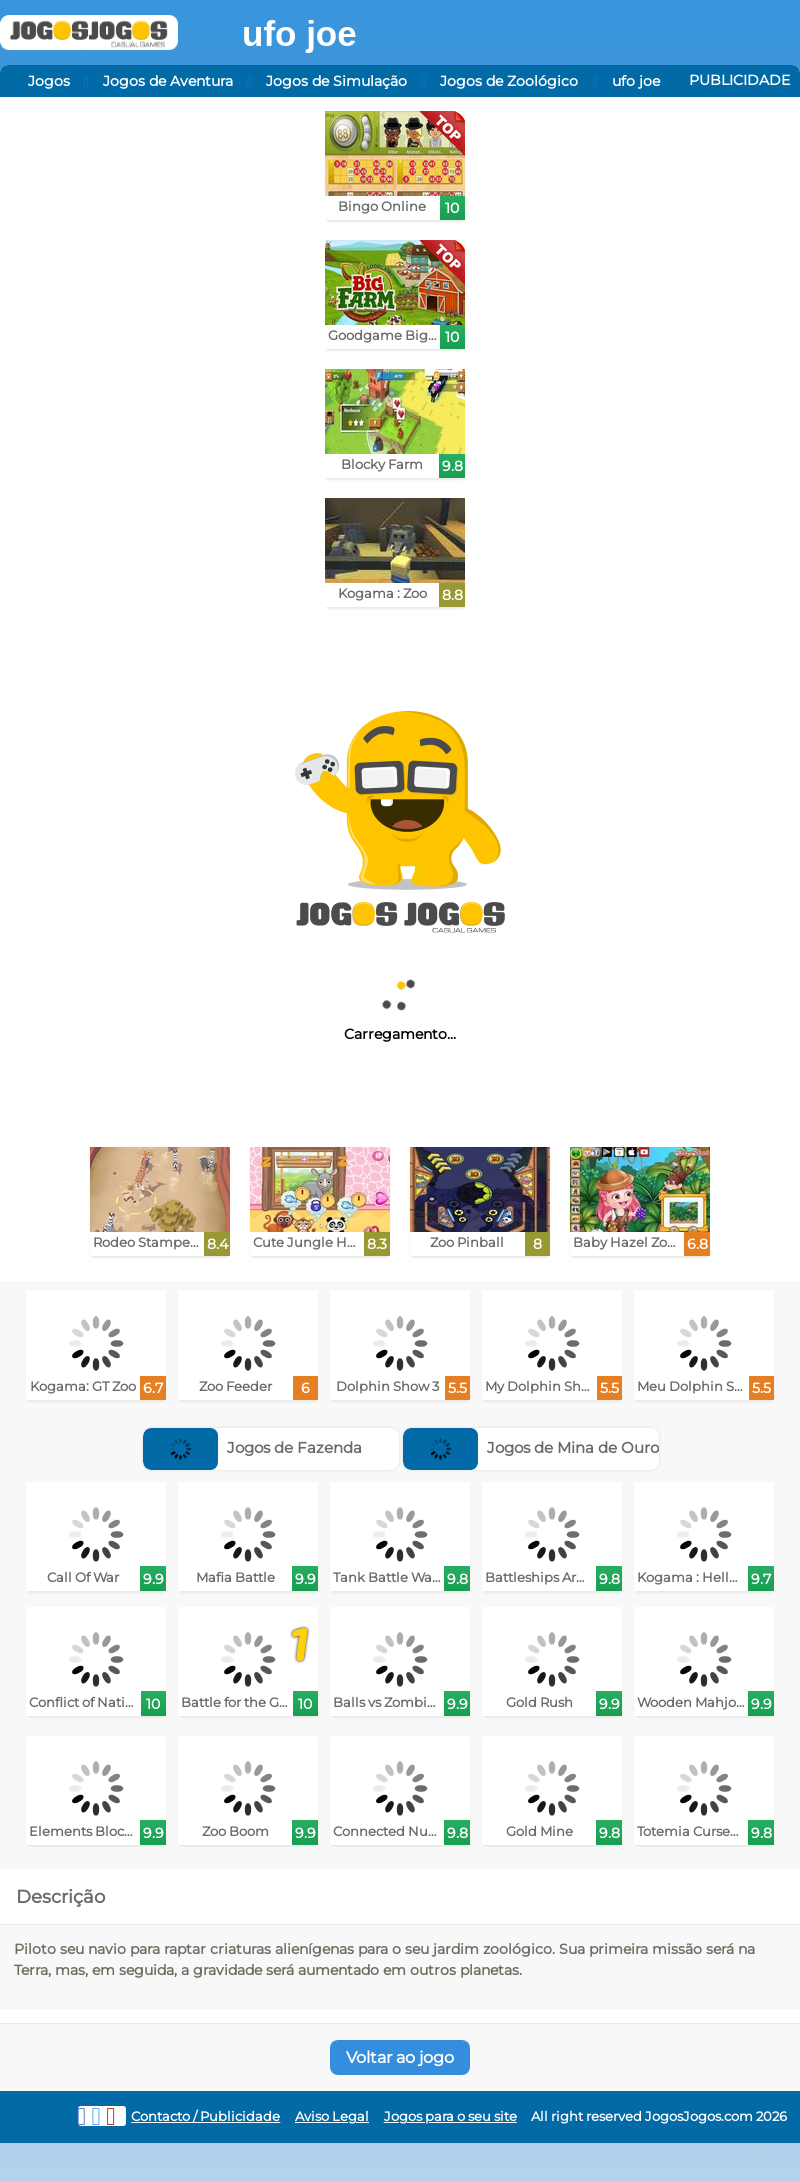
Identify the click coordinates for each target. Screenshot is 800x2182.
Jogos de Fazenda (252, 1447)
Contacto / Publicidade (205, 2116)
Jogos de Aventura (168, 81)
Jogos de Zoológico (509, 81)
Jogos (49, 81)
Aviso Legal (332, 2116)
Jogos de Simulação (336, 81)
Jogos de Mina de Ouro (531, 1447)
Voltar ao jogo (400, 2057)
